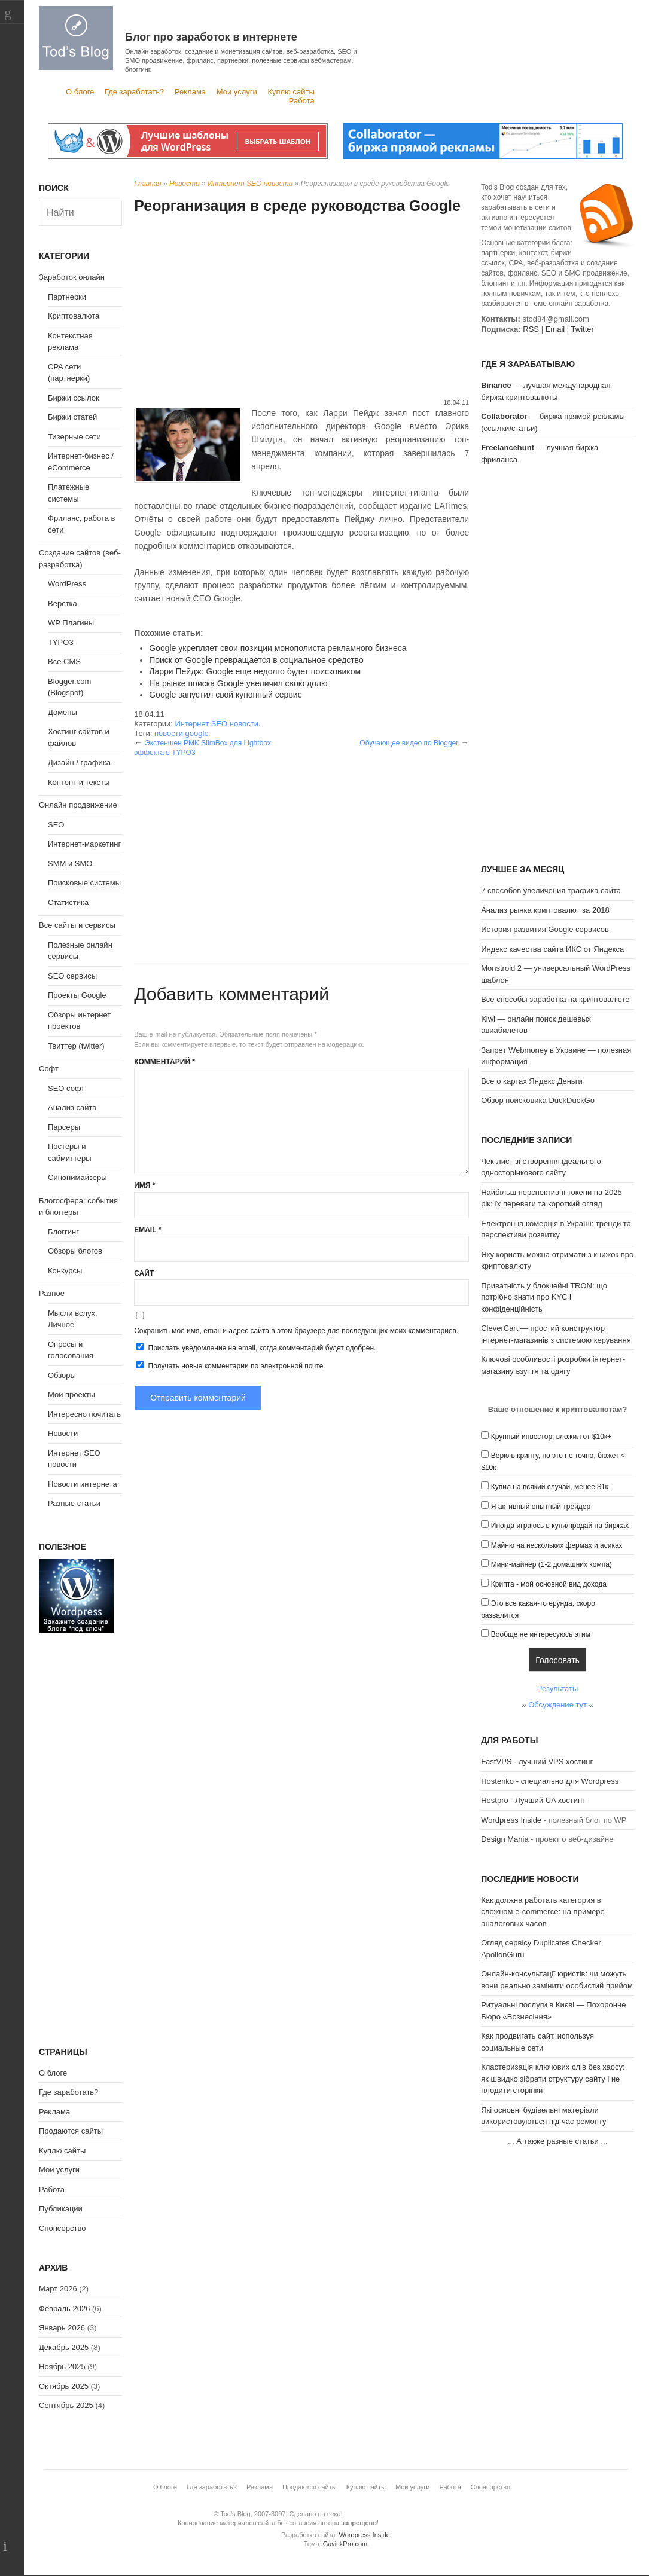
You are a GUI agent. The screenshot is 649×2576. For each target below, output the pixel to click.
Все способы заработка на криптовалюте (555, 999)
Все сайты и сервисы (77, 925)
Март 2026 (58, 2288)
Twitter (582, 329)
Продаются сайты (71, 2130)
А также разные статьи (557, 2141)
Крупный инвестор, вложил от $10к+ (551, 1436)
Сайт (144, 1273)
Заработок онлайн (72, 277)
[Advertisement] (301, 308)
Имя (144, 1185)
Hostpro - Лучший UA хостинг (533, 1800)
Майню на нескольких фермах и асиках (557, 1545)
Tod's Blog (76, 38)
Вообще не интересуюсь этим (540, 1634)
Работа (302, 100)
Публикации (61, 2208)
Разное (52, 1293)
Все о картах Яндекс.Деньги (531, 1081)
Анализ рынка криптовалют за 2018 (545, 910)
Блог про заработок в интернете (211, 37)
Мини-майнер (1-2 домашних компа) (551, 1564)
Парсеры (64, 1127)
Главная (147, 183)
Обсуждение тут (557, 1704)
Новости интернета (82, 1484)
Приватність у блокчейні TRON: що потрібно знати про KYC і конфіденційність (544, 1297)
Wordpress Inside (511, 1820)
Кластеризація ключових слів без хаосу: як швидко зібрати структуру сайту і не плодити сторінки (553, 2078)
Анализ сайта (72, 1107)
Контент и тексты (78, 782)
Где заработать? (134, 91)
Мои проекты (71, 1394)
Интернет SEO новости (250, 183)
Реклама (190, 91)
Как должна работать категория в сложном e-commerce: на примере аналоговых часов (543, 1912)
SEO (56, 824)
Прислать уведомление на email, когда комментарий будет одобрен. (255, 1347)
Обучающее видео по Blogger (408, 743)
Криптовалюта (73, 315)
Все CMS (64, 661)
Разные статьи (74, 1503)
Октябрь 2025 (64, 2386)
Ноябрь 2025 (62, 2366)
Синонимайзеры (77, 1177)
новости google (181, 733)
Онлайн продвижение (78, 804)
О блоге (80, 91)
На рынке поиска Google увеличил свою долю (238, 683)
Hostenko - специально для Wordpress (549, 1781)
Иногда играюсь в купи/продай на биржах (560, 1525)
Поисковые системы (84, 882)
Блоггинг (63, 1231)
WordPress (67, 583)
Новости (184, 183)
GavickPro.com (345, 2543)
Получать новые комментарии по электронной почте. (229, 1365)
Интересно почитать (84, 1414)
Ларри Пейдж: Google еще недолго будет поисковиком (255, 671)
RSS (531, 329)
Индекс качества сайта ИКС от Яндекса (552, 949)
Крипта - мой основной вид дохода (549, 1584)
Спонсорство (62, 2228)
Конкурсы (65, 1270)
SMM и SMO (70, 863)
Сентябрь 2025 (66, 2405)
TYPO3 (61, 642)
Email (147, 1230)
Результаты (557, 1688)
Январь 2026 (62, 2327)
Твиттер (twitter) (76, 1045)
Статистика (68, 902)
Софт (49, 1068)
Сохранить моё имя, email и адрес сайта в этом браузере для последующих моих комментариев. (296, 1331)
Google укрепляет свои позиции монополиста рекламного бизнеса (277, 648)
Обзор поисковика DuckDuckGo (538, 1100)
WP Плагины (71, 622)
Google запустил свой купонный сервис (225, 694)
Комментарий (164, 1062)
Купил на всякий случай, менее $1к (549, 1487)
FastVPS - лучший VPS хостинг (537, 1761)
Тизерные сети (74, 436)
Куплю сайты (290, 91)
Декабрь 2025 (64, 2347)
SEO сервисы (72, 975)
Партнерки (67, 296)
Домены (62, 712)
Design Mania (505, 1839)
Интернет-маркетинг (84, 843)
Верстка (62, 603)
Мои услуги (237, 91)
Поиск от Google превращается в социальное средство (256, 660)
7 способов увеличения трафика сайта (551, 890)
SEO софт (66, 1088)
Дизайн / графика (79, 762)
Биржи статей (72, 416)
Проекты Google (77, 995)
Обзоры (62, 1375)
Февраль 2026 (64, 2308)
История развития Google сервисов (545, 929)
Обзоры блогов (75, 1250)
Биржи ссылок (73, 397)
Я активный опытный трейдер (540, 1506)
